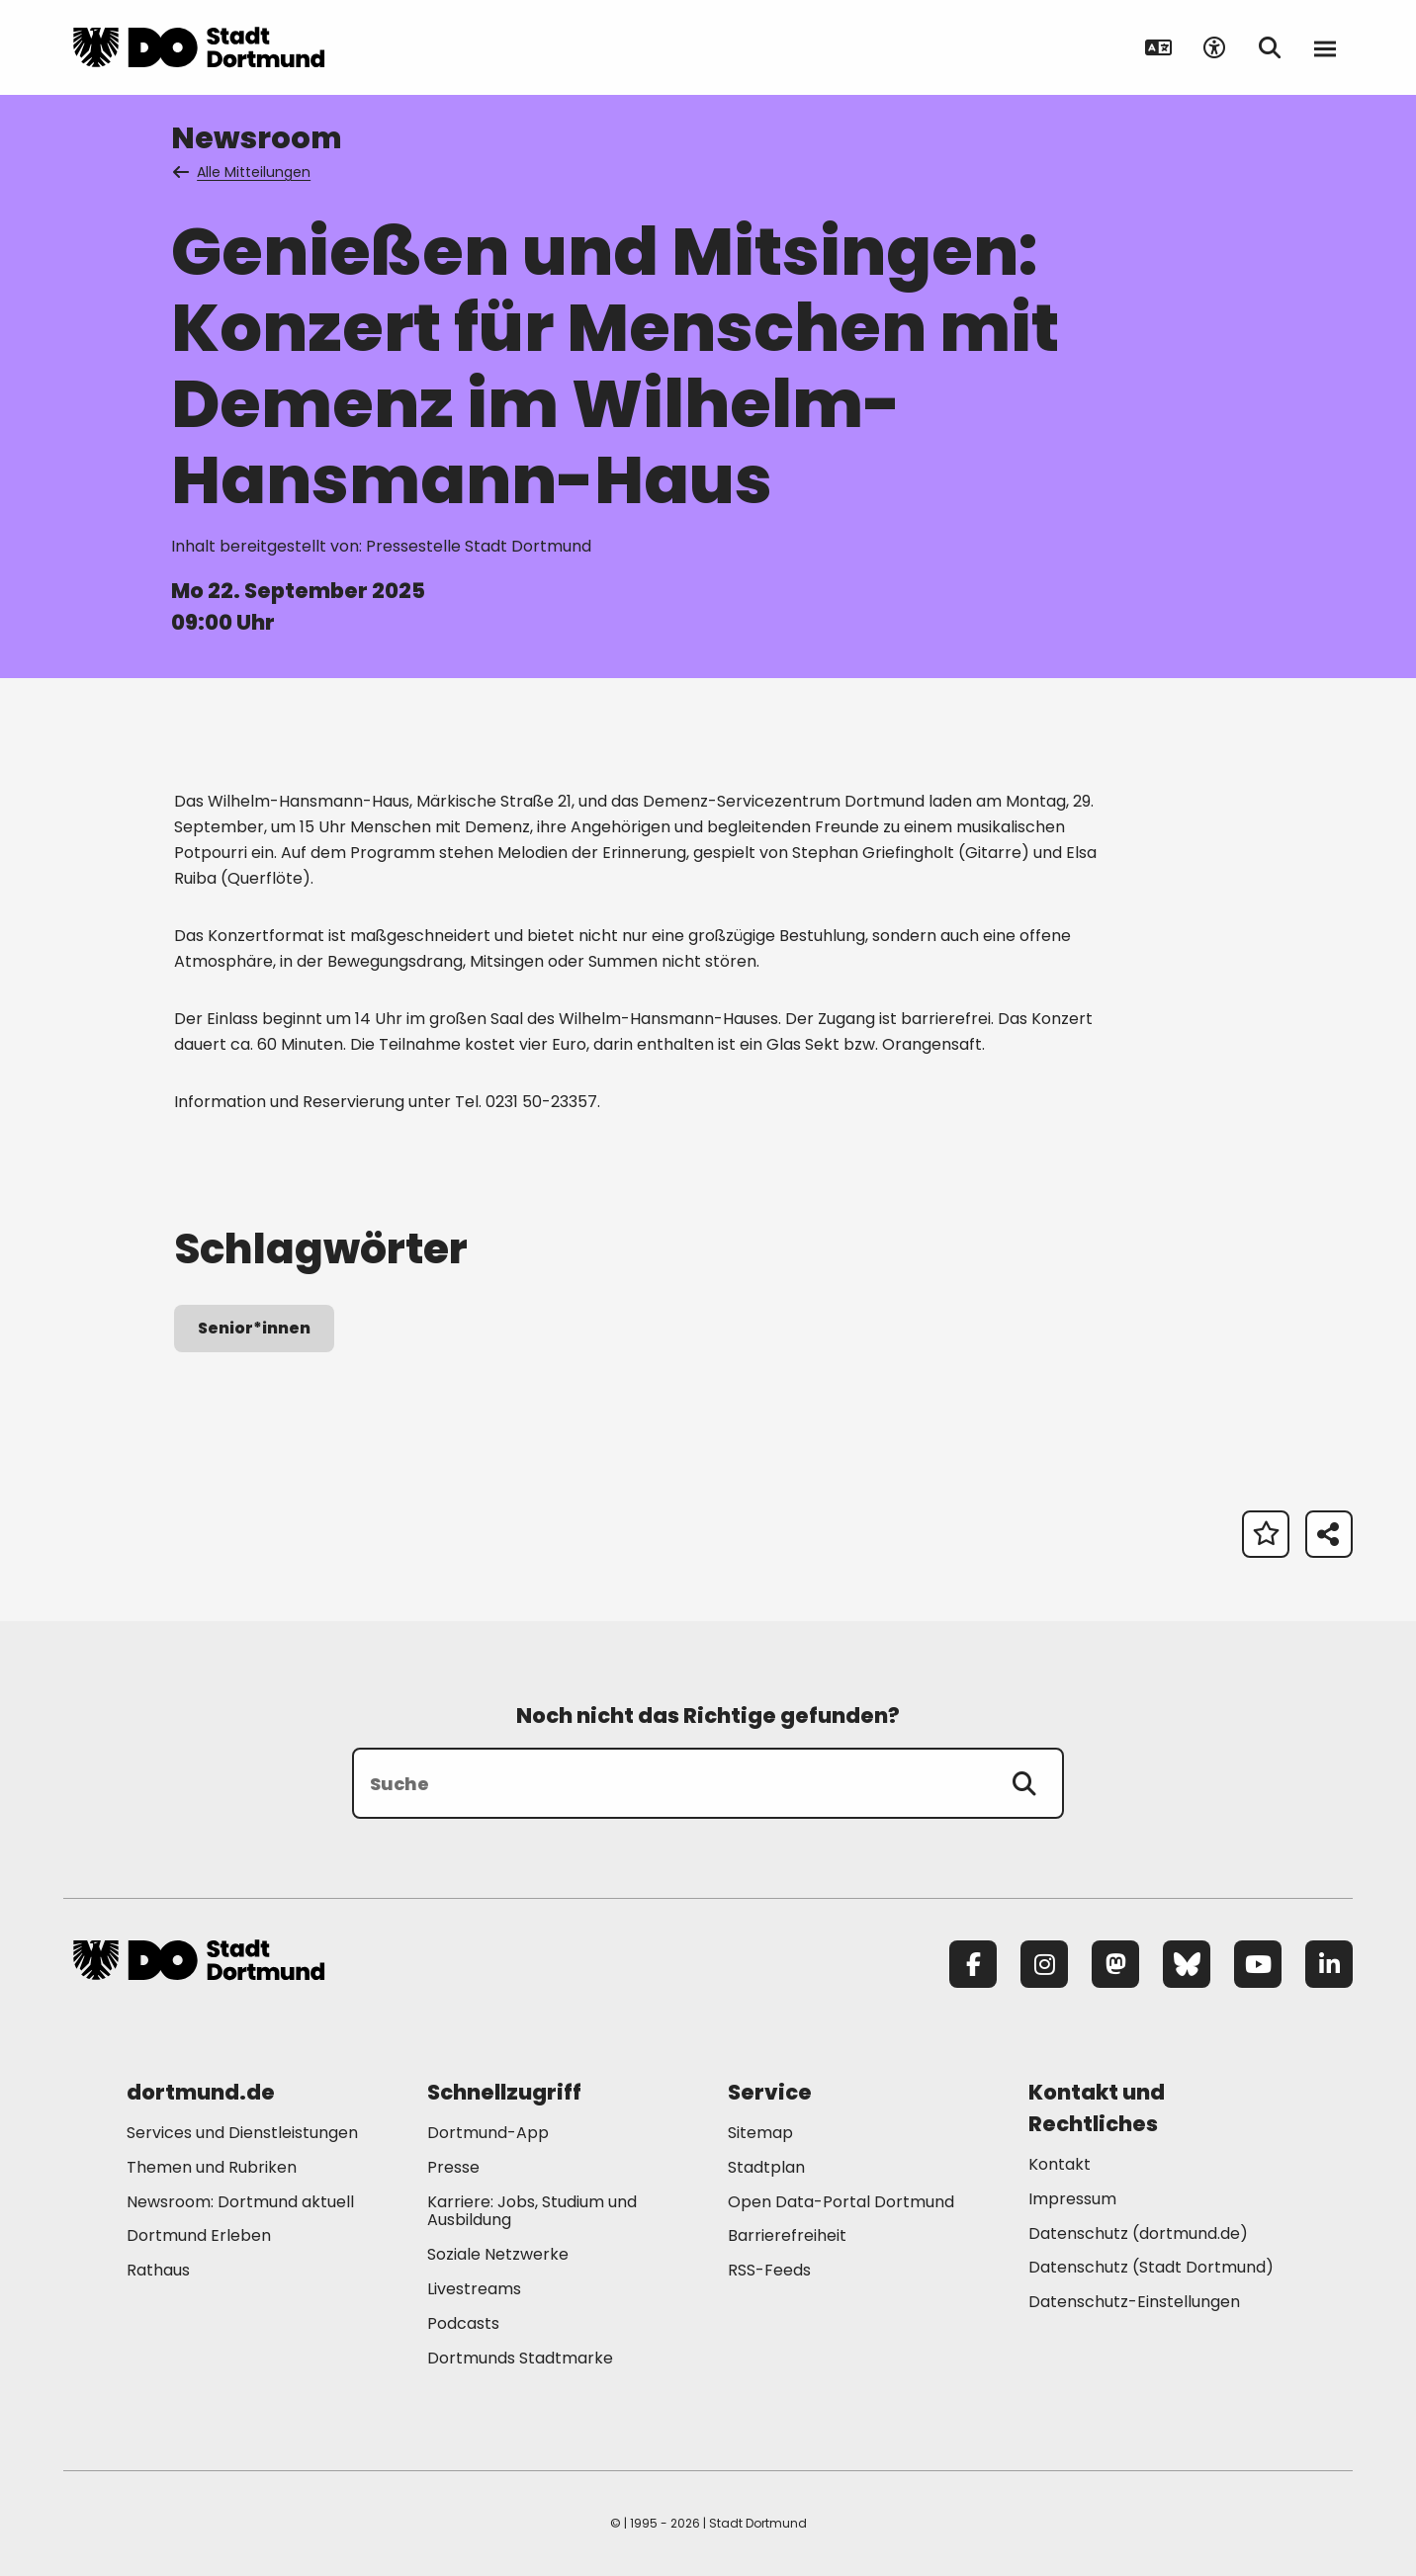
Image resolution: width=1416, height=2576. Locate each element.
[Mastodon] (1115, 1964)
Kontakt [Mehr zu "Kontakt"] (1059, 2164)
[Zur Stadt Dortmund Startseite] (198, 47)
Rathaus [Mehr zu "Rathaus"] (158, 2270)
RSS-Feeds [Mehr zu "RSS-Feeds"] (769, 2270)
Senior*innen (254, 1328)
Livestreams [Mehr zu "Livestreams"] (474, 2288)
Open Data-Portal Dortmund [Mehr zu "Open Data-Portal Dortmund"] (841, 2201)
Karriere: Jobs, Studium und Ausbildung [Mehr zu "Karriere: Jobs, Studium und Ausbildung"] (532, 2211)
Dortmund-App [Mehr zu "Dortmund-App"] (488, 2132)
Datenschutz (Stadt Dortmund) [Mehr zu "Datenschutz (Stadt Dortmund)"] (1151, 2267)
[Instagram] (1044, 1964)
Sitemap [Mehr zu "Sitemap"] (760, 2132)
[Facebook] (973, 1964)
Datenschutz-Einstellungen (1134, 2302)
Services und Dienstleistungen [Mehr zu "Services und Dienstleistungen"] (242, 2132)
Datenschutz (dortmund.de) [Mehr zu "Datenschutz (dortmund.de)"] (1138, 2233)
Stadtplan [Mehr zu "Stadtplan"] (766, 2167)
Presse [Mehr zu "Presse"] (453, 2167)
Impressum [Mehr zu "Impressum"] (1072, 2199)
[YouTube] (1258, 1964)
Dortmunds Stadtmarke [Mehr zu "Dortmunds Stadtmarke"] (520, 2358)
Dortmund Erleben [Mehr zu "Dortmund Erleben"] (199, 2235)
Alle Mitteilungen (243, 172)
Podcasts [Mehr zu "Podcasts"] (463, 2323)
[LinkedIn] (1329, 1964)
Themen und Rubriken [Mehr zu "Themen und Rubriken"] (212, 2167)
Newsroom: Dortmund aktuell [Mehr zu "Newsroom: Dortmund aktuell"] (240, 2201)
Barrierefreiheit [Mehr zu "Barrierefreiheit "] (787, 2235)
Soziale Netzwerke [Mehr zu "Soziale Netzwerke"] (498, 2254)
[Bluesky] (1186, 1964)
